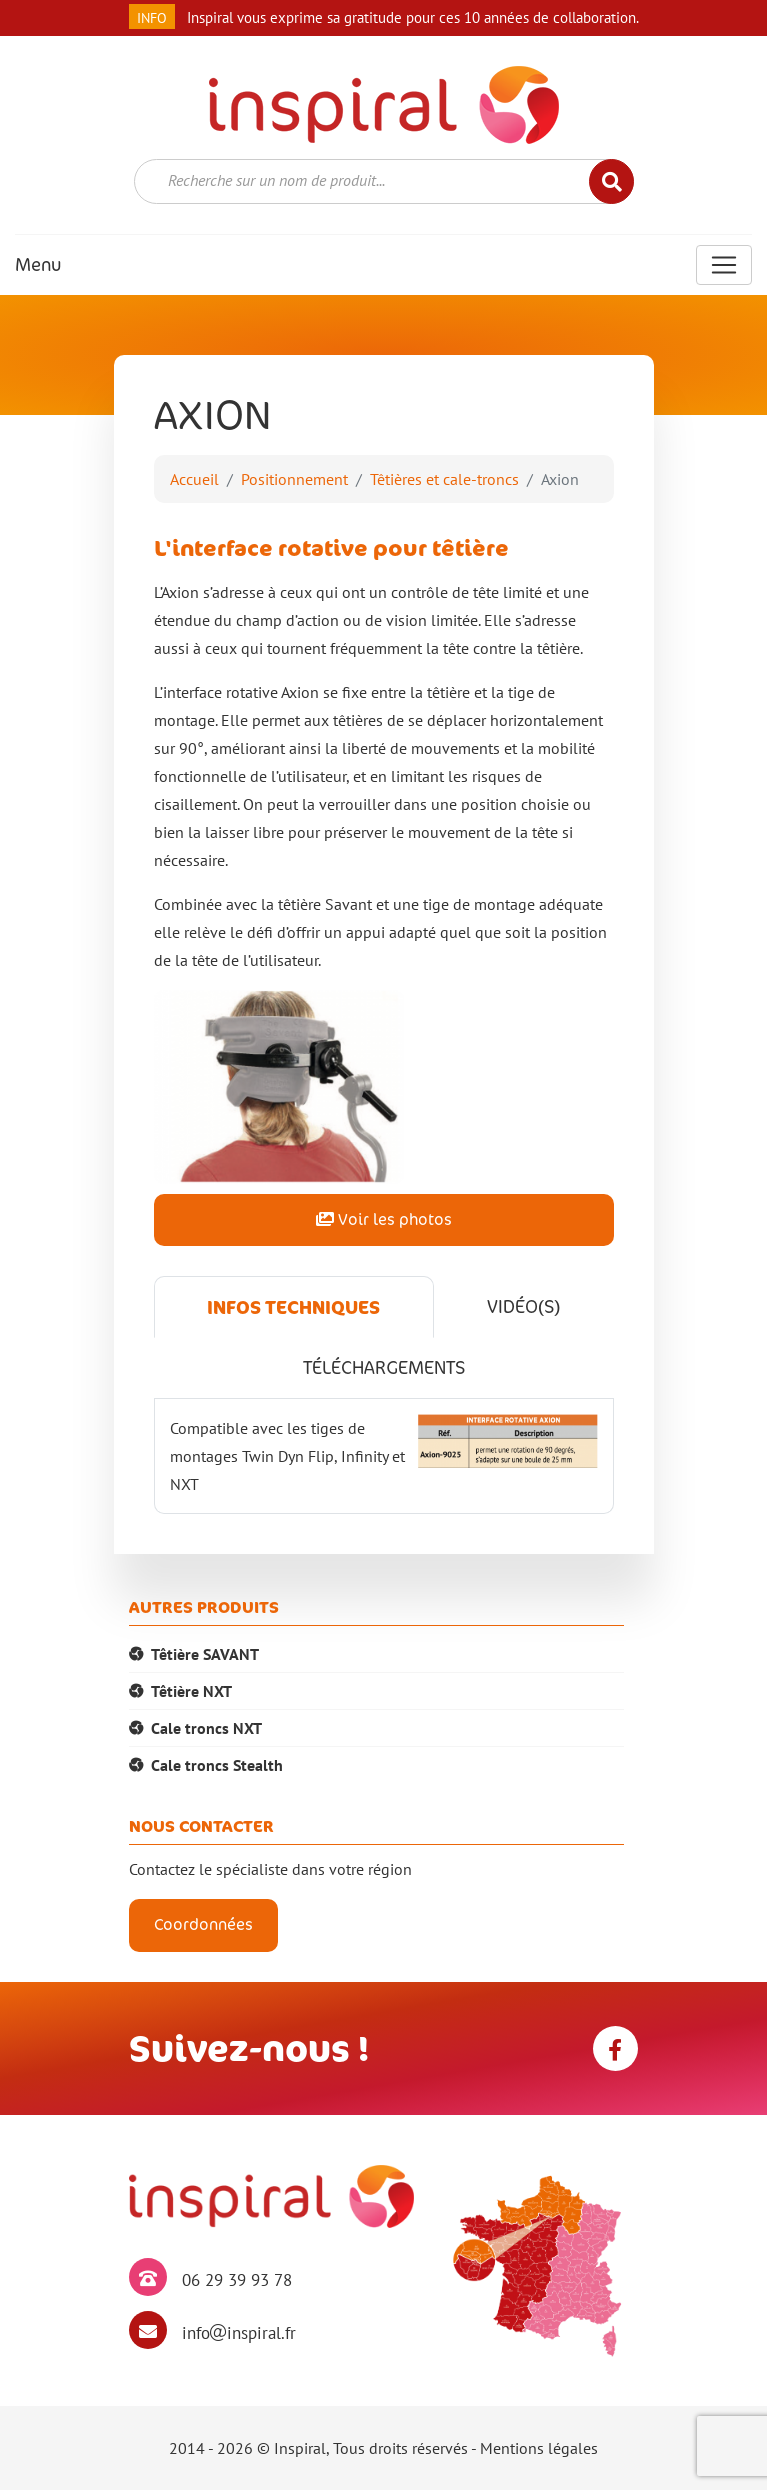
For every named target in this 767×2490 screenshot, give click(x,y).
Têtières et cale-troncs (444, 479)
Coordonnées (203, 1924)
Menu (38, 264)
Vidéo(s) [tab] (523, 1306)
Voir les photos (384, 1219)
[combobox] (384, 181)
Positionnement (294, 479)
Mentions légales (539, 2448)
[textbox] (371, 180)
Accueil (194, 479)
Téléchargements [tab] (384, 1367)
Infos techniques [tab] (293, 1307)
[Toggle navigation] (724, 265)
